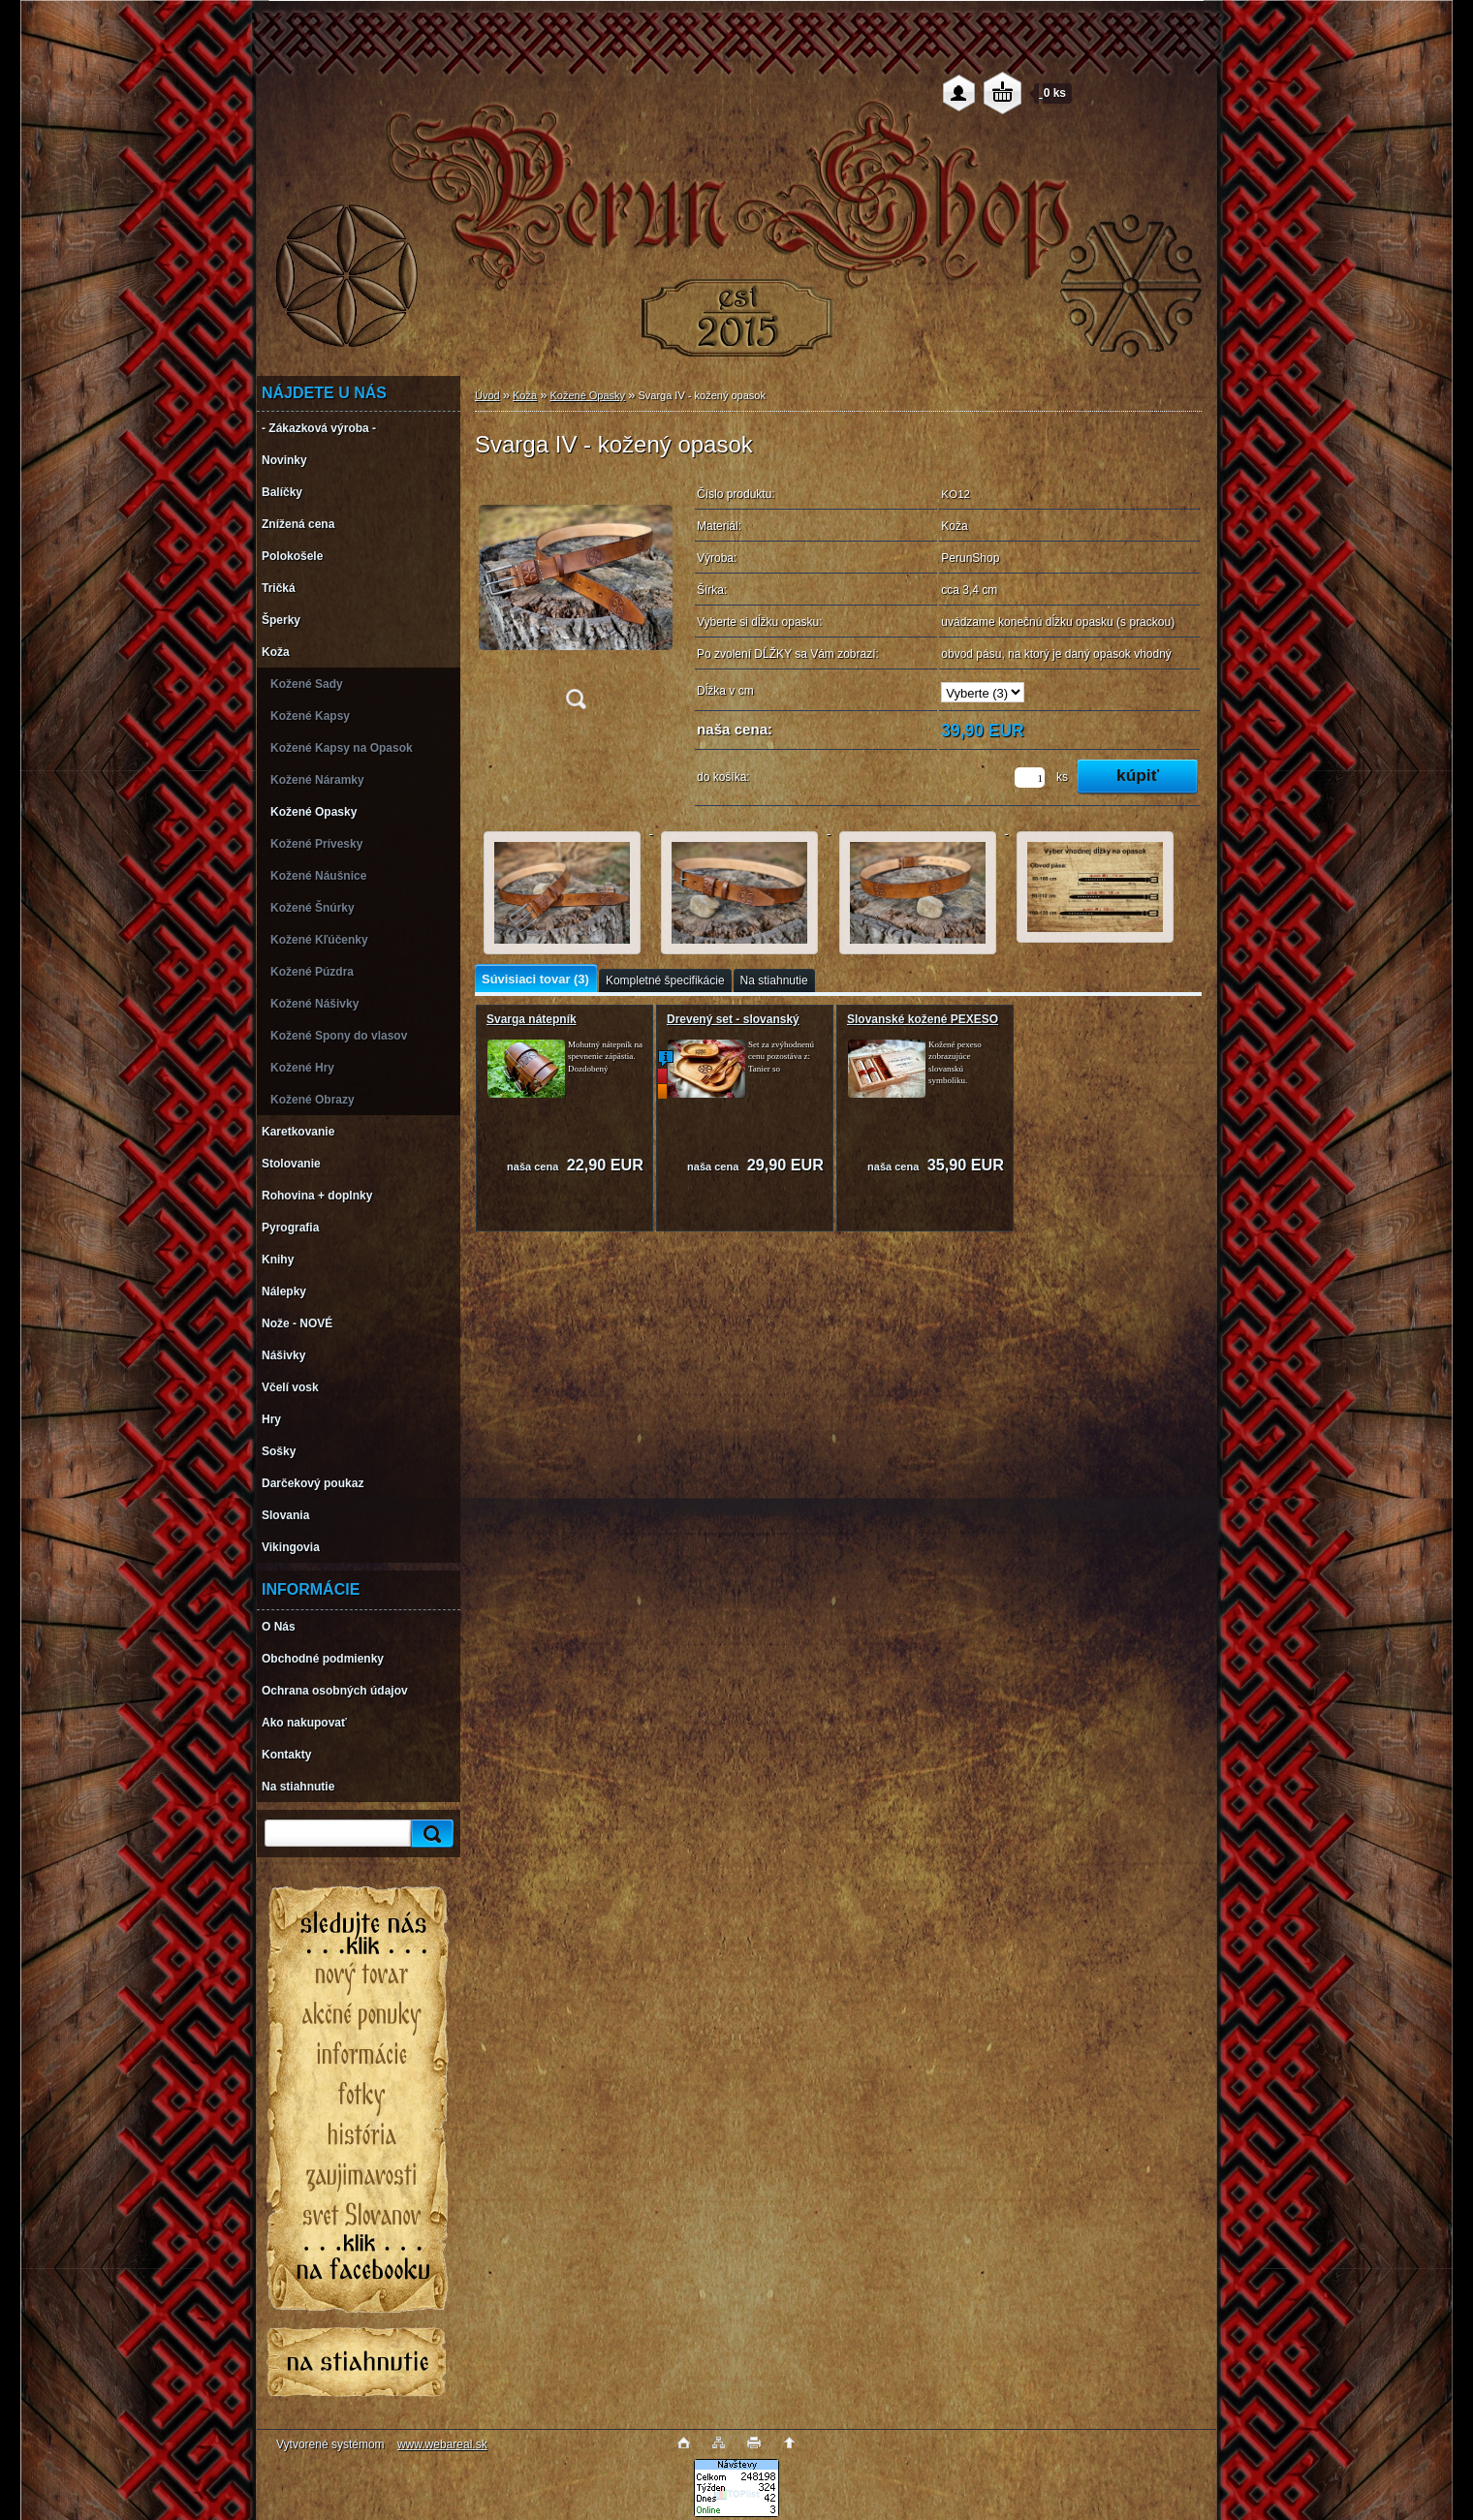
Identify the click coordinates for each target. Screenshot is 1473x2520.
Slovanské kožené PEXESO (922, 1019)
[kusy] (1030, 777)
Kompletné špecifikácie (665, 980)
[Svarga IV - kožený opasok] (575, 599)
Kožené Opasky (587, 395)
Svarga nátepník (531, 1019)
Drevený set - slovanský (733, 1019)
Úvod (487, 395)
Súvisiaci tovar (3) (535, 979)
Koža (525, 395)
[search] (429, 1834)
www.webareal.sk (442, 2444)
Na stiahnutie (774, 980)
